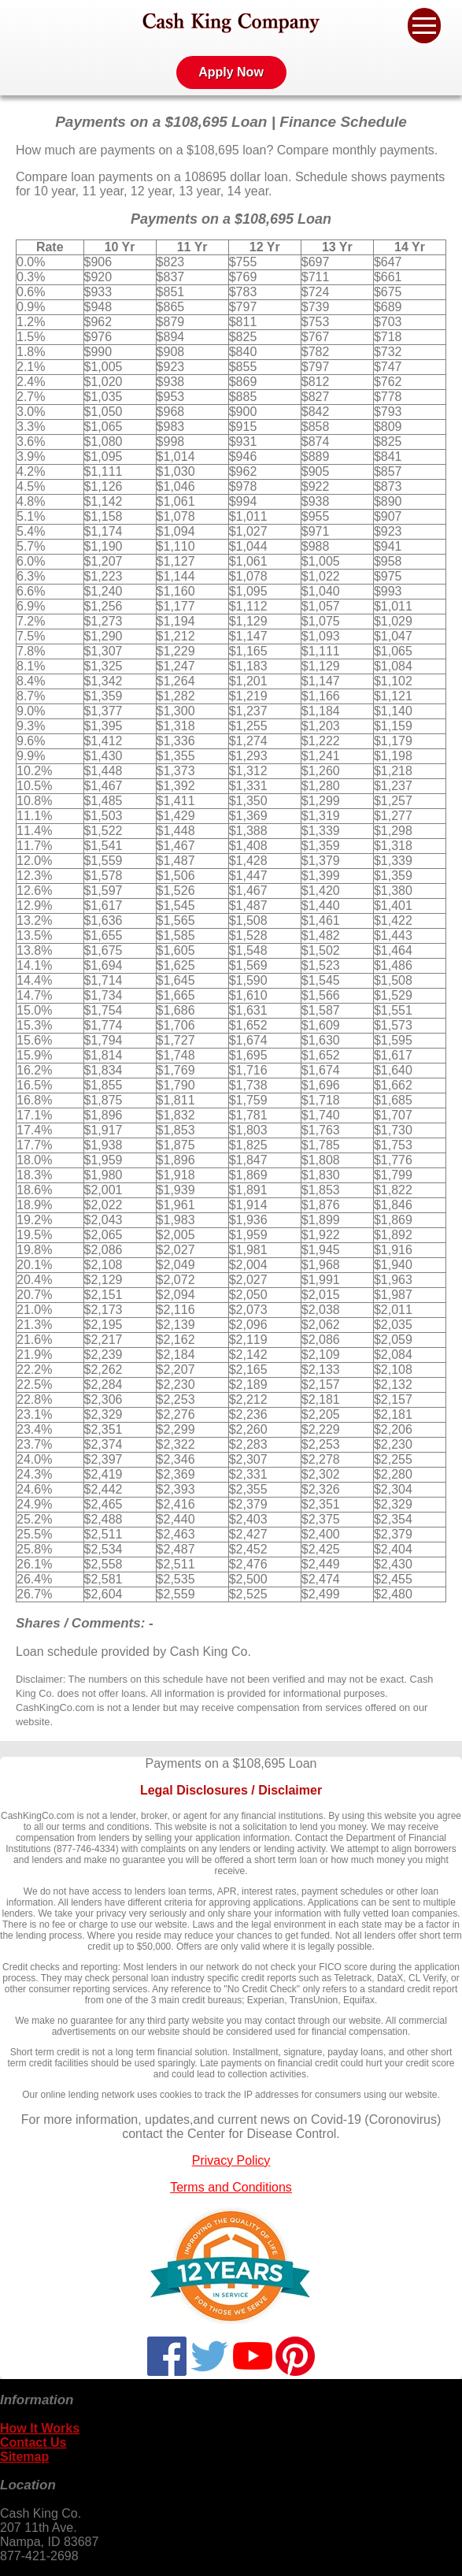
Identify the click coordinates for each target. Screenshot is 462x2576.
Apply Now (231, 72)
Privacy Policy (231, 2160)
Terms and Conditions (231, 2187)
